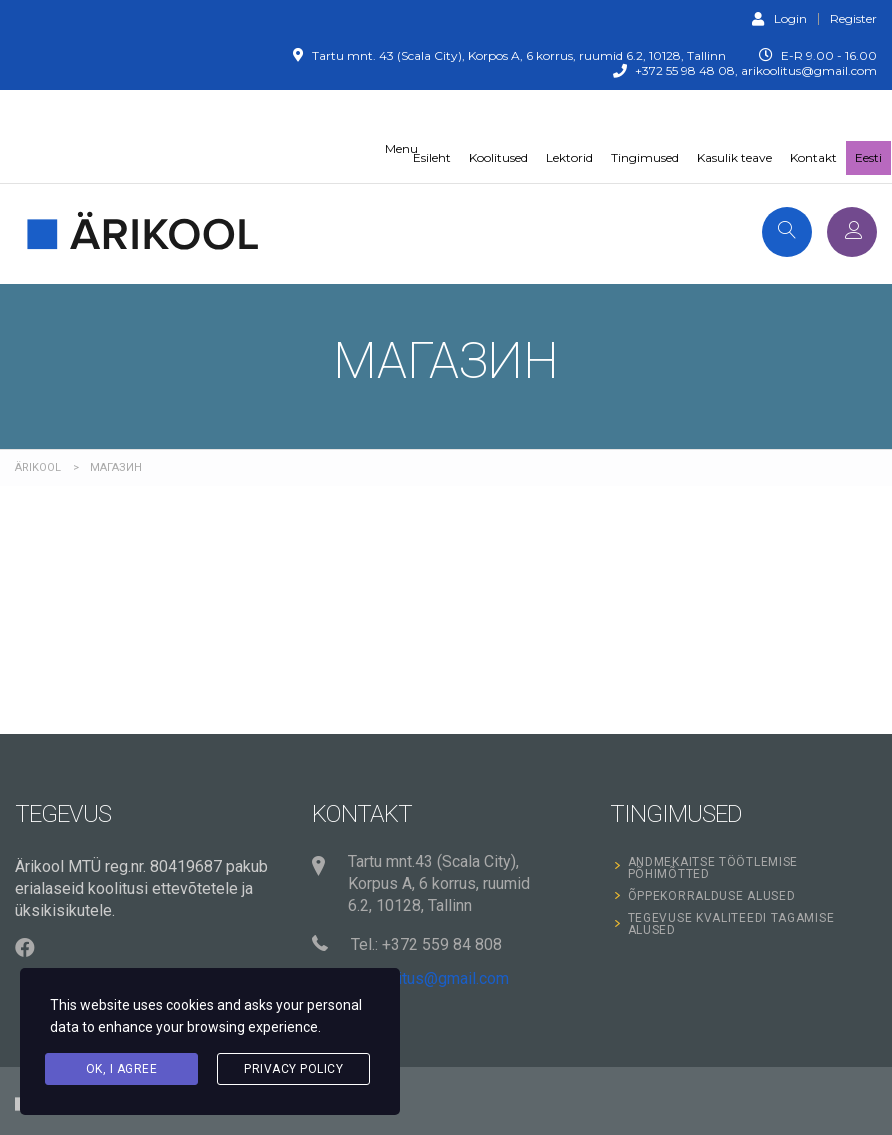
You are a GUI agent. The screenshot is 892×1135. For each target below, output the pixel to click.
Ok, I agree (122, 1069)
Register (853, 19)
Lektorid (569, 157)
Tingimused (645, 157)
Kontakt (813, 157)
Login (779, 18)
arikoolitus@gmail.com (430, 978)
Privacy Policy (293, 1069)
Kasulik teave (734, 157)
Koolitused (498, 157)
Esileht (432, 157)
